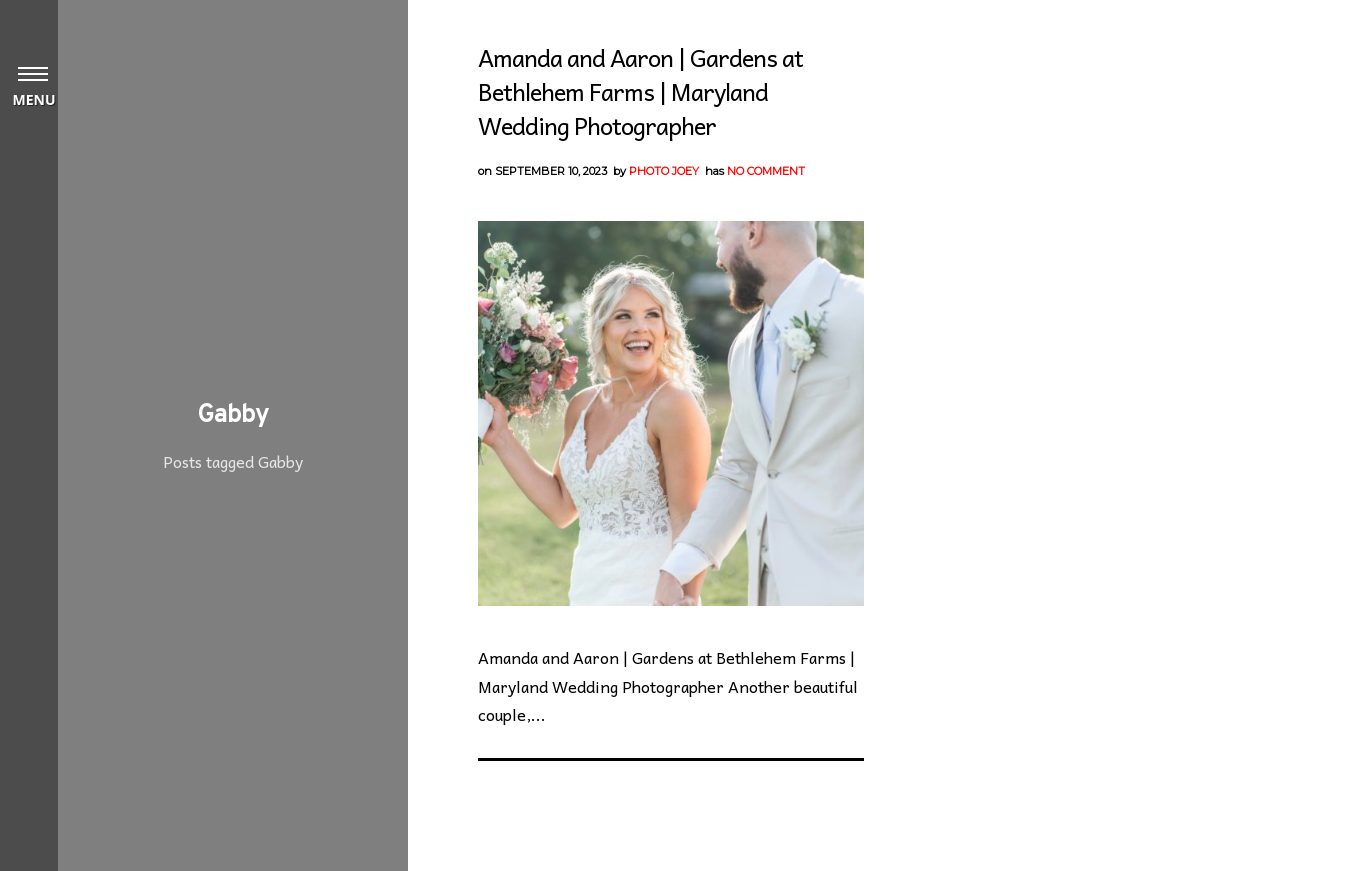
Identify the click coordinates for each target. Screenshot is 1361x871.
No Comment (766, 171)
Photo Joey (664, 171)
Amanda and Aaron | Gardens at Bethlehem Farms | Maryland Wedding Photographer (640, 91)
